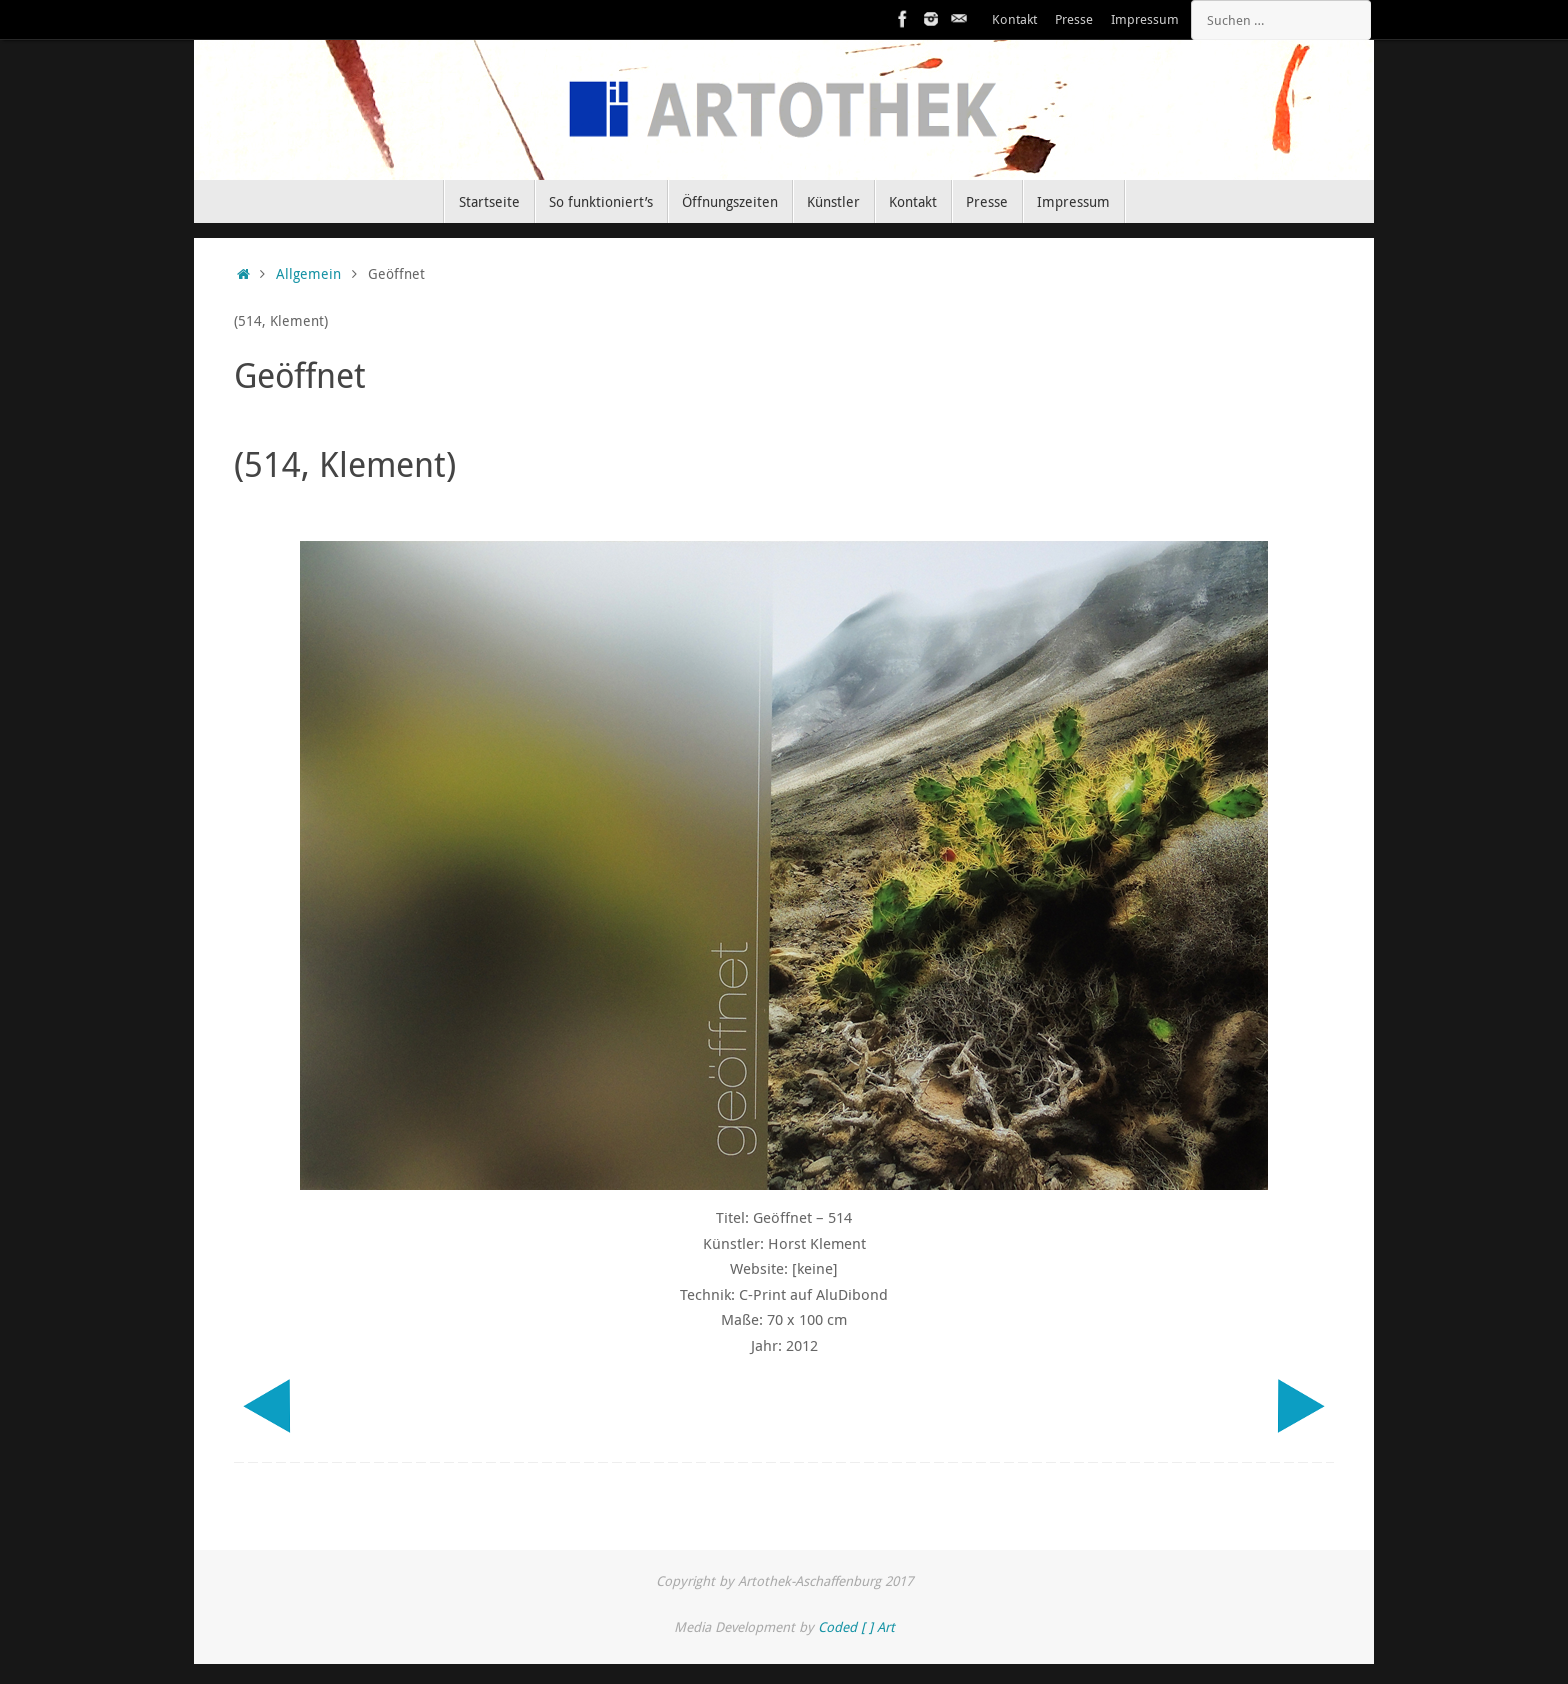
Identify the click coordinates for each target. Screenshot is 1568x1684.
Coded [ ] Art (856, 1627)
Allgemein (308, 274)
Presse (1074, 19)
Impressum (1145, 19)
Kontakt (1014, 19)
